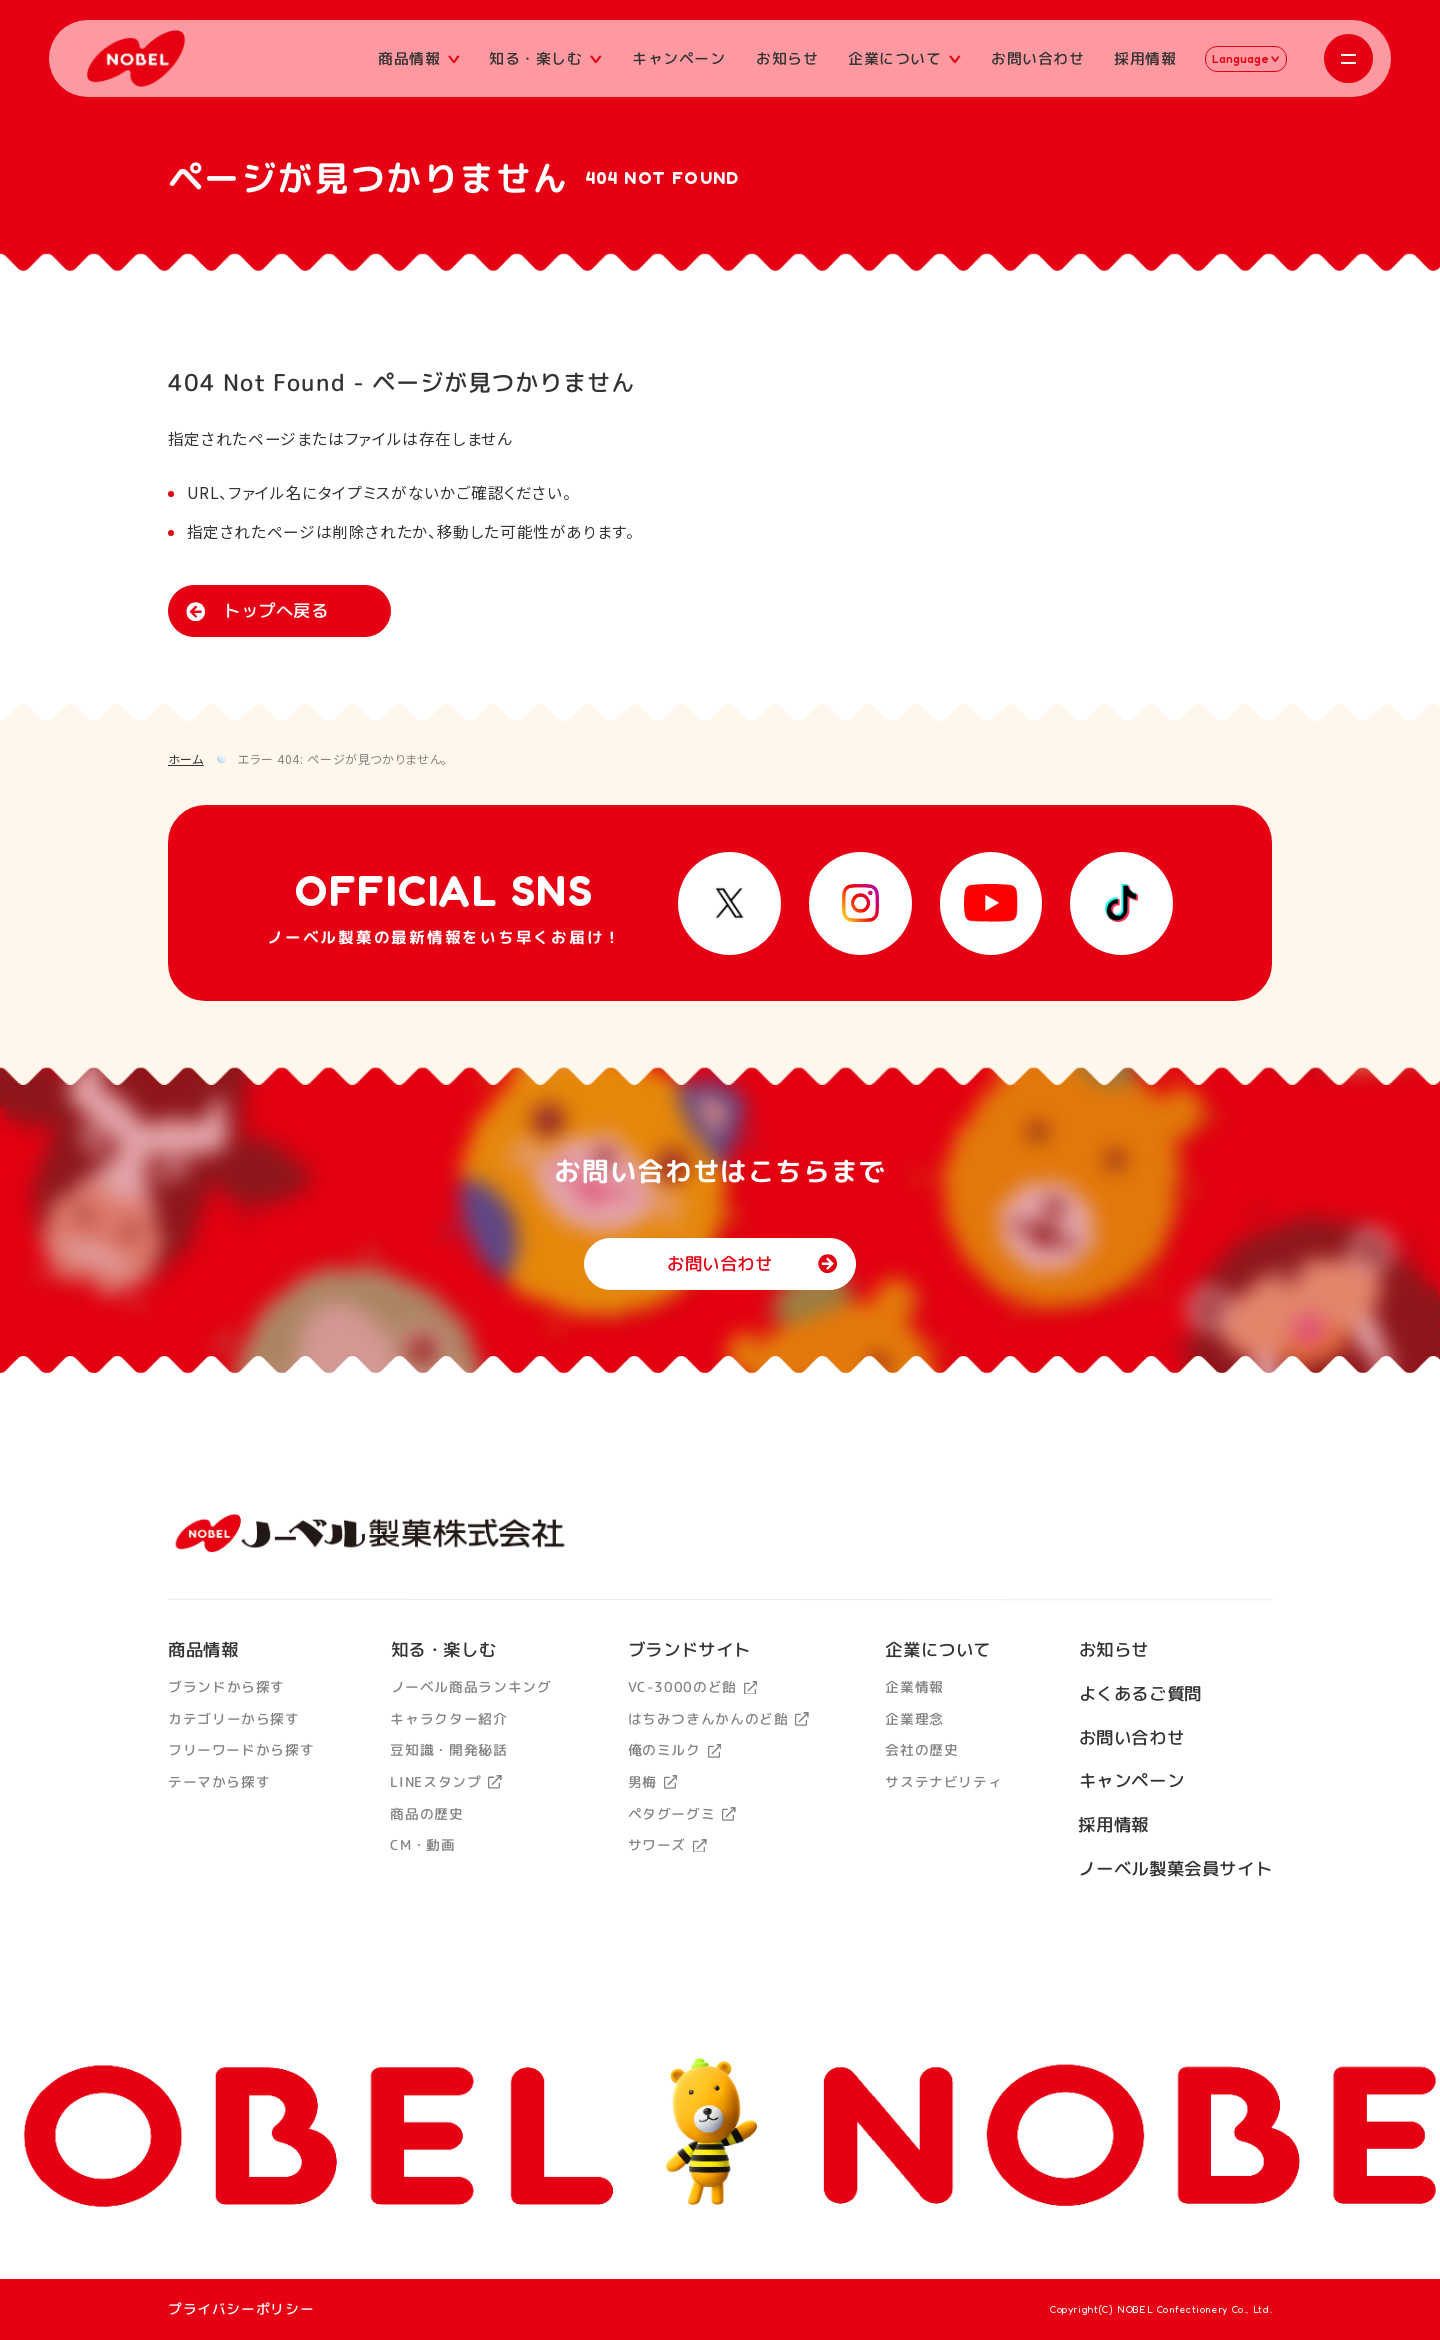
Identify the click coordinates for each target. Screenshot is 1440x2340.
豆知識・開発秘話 (448, 1750)
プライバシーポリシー (241, 2308)
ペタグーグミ (681, 1813)
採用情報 (1145, 57)
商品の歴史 (426, 1813)
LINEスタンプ (446, 1781)
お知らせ (787, 57)
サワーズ (666, 1845)
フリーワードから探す (241, 1750)
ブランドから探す (226, 1687)
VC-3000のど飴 (692, 1687)
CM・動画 (422, 1845)
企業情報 (914, 1687)
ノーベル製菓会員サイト (1175, 1868)
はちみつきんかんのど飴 (717, 1718)
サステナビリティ (943, 1782)
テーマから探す (219, 1781)
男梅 (652, 1781)
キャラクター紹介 (448, 1718)
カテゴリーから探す (234, 1718)
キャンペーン (679, 57)
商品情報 (419, 57)
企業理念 (914, 1718)
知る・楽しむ (545, 57)
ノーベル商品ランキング (470, 1687)
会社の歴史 (921, 1750)
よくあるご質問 (1139, 1694)
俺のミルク (674, 1750)
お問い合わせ (1037, 57)
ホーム (186, 758)
